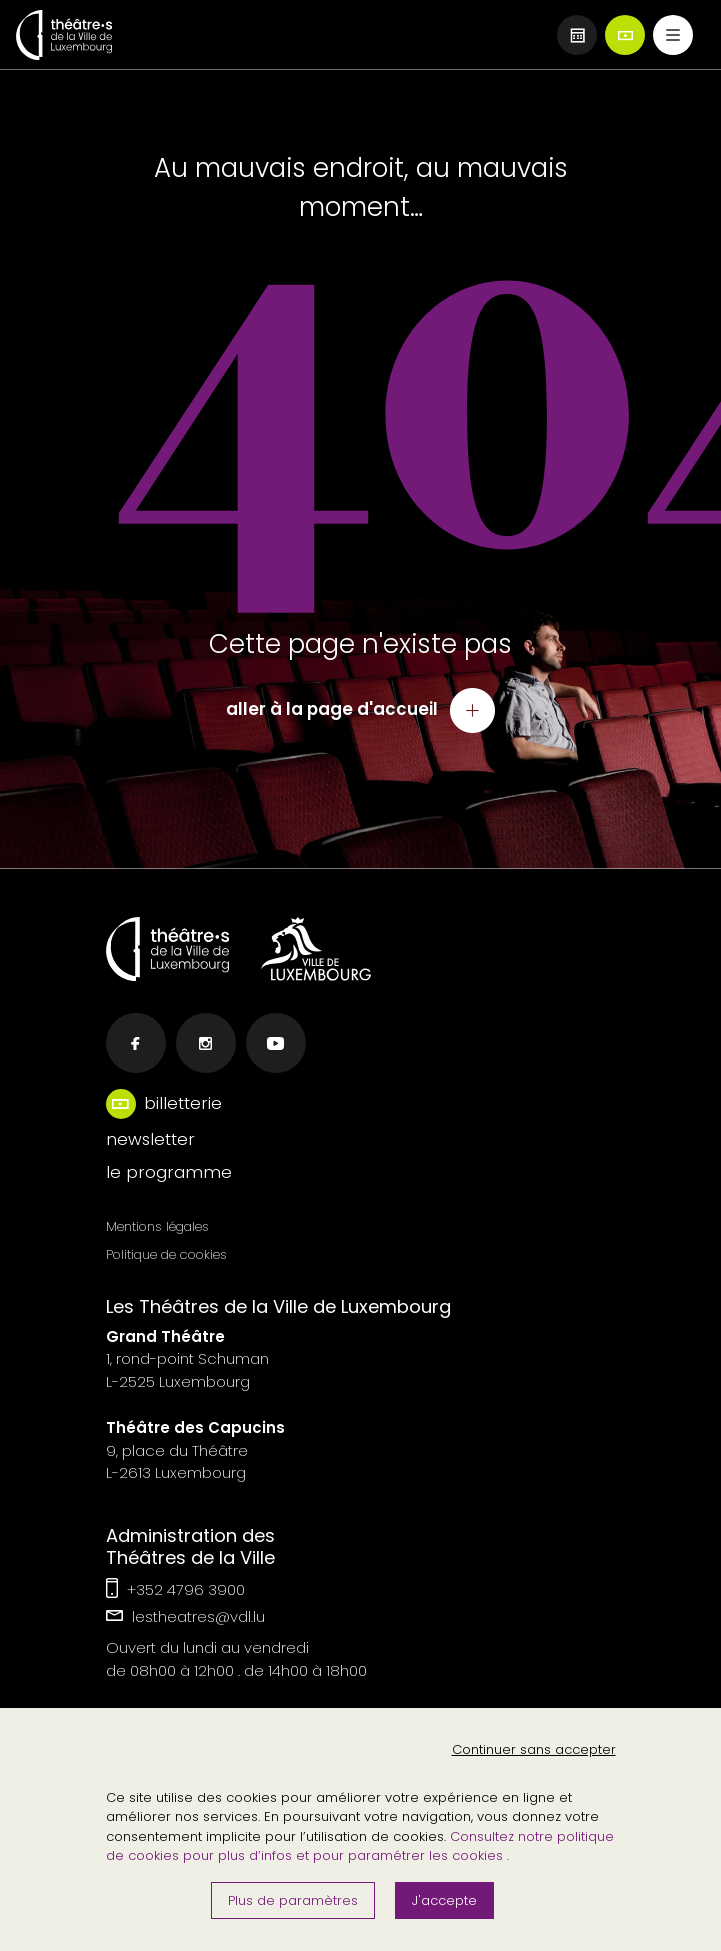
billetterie (183, 1103)
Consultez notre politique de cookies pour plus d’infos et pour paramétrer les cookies (360, 1846)
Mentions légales (157, 1226)
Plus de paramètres (293, 1900)
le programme (169, 1172)
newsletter (150, 1139)
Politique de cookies (166, 1254)
